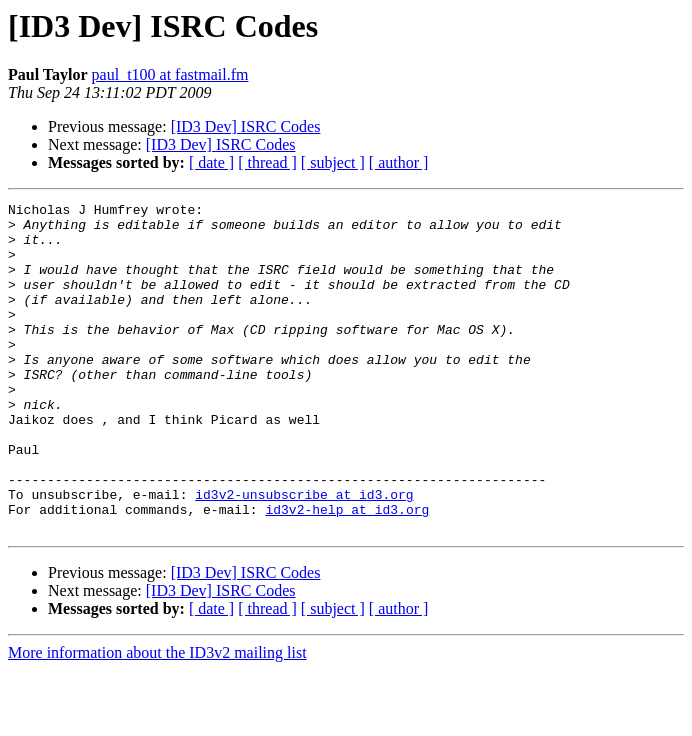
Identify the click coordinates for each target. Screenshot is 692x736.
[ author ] (399, 162)
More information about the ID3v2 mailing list (157, 718)
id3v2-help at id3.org (347, 572)
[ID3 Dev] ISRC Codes (246, 126)
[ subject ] (333, 162)
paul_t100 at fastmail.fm (170, 74)
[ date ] (211, 162)
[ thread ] (267, 162)
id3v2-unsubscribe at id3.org (304, 554)
